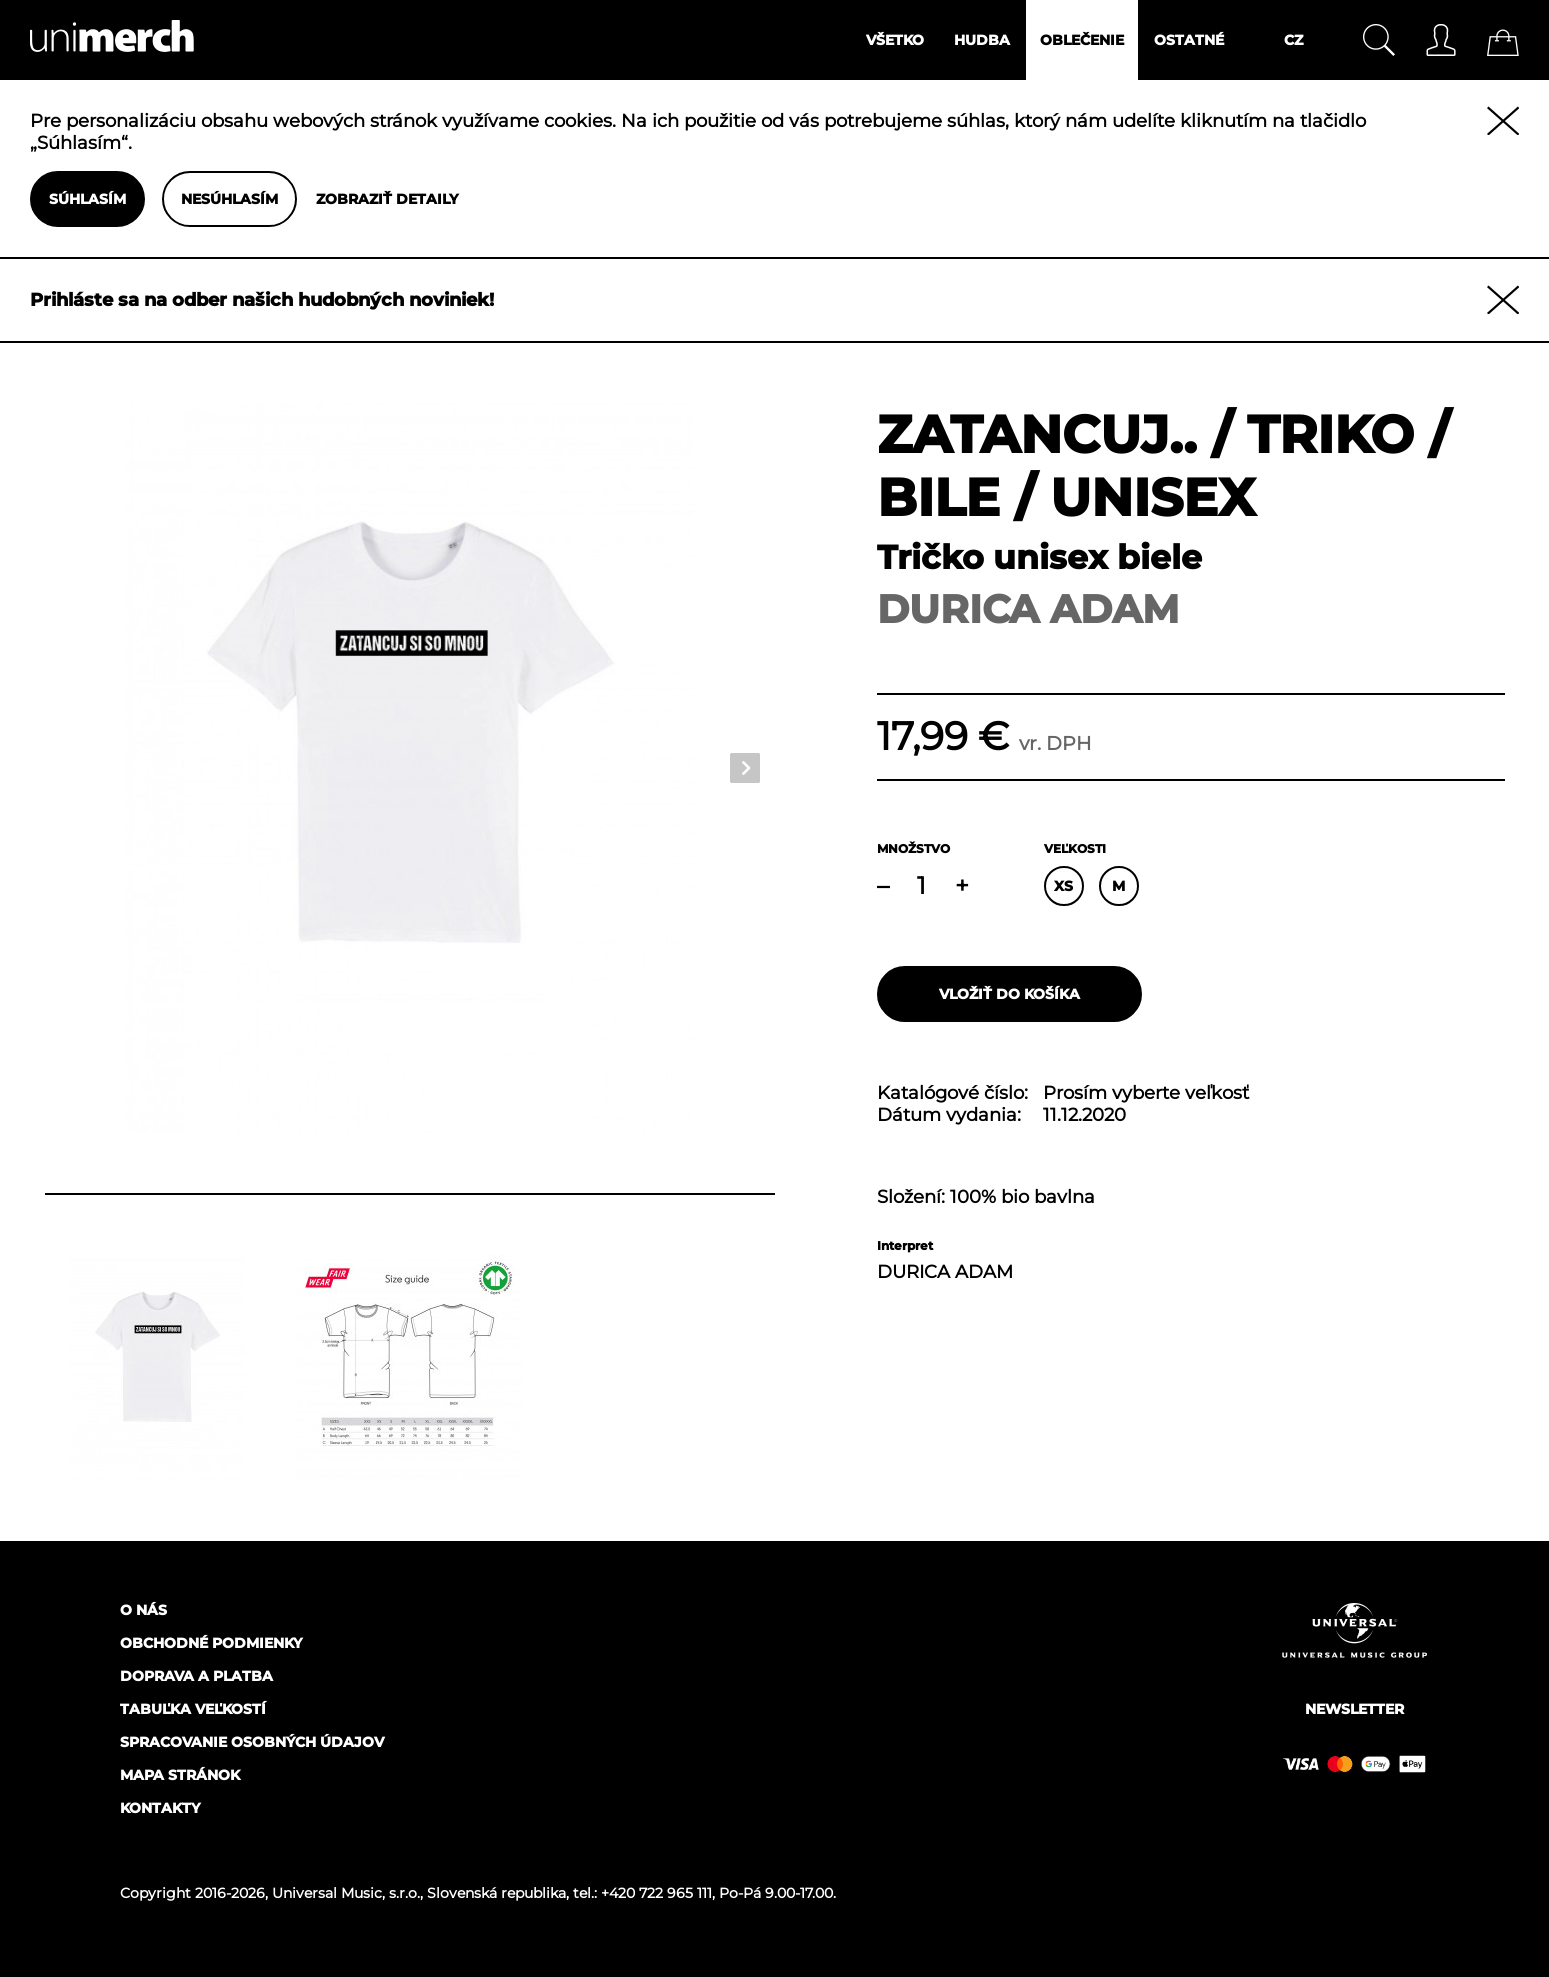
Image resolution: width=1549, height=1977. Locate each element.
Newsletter (1354, 1709)
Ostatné (1189, 40)
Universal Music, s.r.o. (346, 1893)
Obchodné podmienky (211, 1643)
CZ (1293, 40)
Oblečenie (1082, 40)
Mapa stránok (180, 1775)
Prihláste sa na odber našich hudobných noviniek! (262, 300)
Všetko (895, 40)
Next (745, 768)
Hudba (982, 40)
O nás (143, 1610)
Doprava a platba (196, 1676)
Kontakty (160, 1808)
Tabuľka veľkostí (193, 1709)
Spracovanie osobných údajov (252, 1742)
